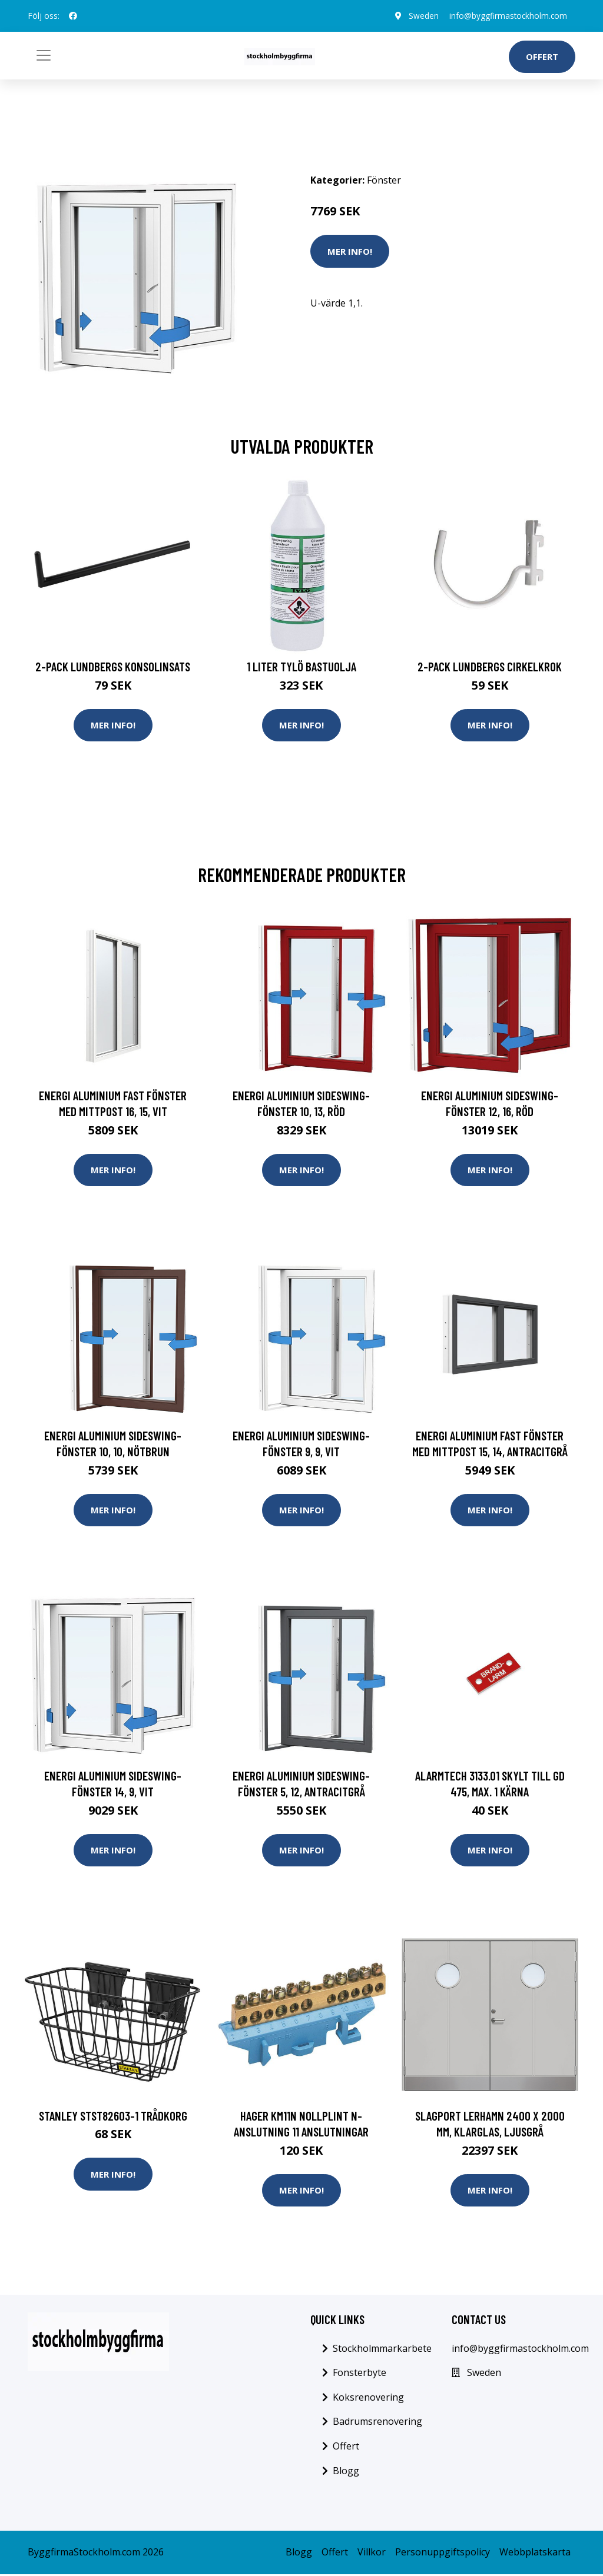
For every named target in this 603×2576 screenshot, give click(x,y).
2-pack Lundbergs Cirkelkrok (490, 666)
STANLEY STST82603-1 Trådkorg (113, 2116)
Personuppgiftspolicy (442, 2554)
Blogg (346, 2472)
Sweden (420, 15)
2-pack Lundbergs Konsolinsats (112, 666)
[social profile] (73, 16)
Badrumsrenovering (377, 2423)
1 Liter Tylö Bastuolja (301, 666)
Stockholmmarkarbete (382, 2350)
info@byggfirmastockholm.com (506, 15)
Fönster (384, 180)
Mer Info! (349, 251)
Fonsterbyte (359, 2374)
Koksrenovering (368, 2398)
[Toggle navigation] (43, 55)
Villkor (371, 2554)
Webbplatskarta (535, 2554)
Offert (542, 56)
